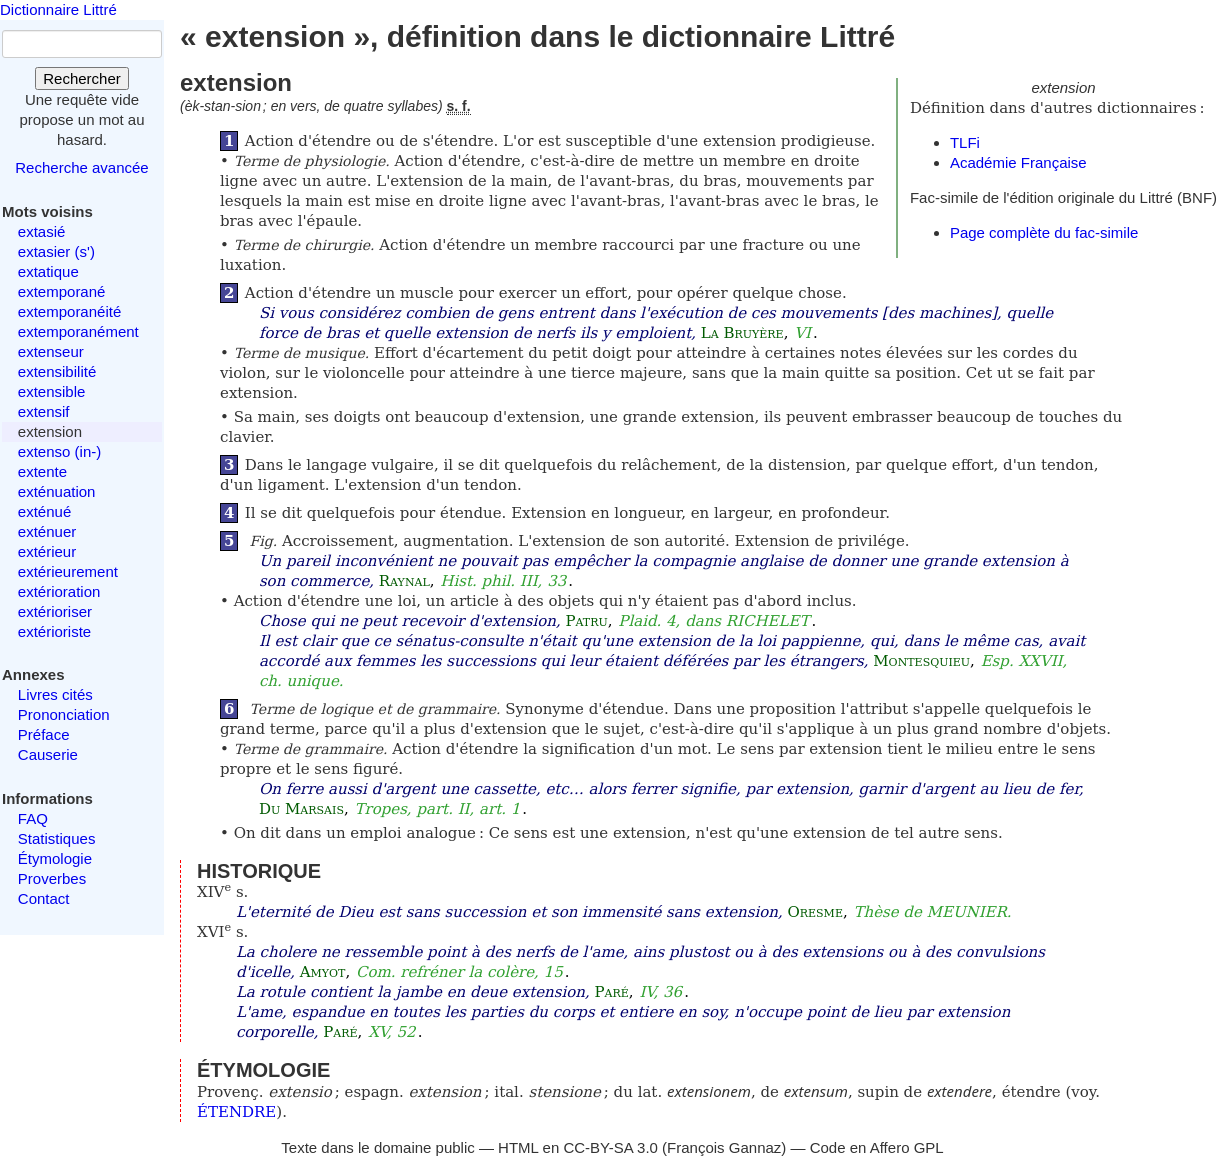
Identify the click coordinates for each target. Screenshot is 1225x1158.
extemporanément (78, 331)
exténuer (47, 531)
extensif (44, 411)
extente (42, 471)
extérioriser (55, 611)
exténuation (57, 491)
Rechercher (82, 78)
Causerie (48, 754)
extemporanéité (69, 311)
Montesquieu (921, 661)
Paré (611, 992)
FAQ (33, 818)
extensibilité (57, 371)
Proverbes (52, 878)
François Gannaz (724, 1147)
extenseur (51, 351)
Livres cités (55, 694)
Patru (586, 621)
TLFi (965, 142)
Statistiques (57, 838)
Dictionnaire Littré (58, 9)
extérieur (47, 551)
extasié (42, 231)
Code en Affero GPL (877, 1147)
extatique (48, 271)
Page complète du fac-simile (1044, 232)
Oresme (814, 912)
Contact (44, 898)
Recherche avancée (81, 167)
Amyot (323, 972)
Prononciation (64, 714)
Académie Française (1018, 162)
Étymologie (55, 858)
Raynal (404, 581)
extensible (52, 391)
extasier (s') (56, 251)
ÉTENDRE (236, 1112)
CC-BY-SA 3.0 (610, 1147)
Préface (44, 734)
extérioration (59, 591)
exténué (44, 511)
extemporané (62, 291)
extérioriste (54, 631)
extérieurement (68, 571)
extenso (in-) (59, 451)
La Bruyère (742, 333)
